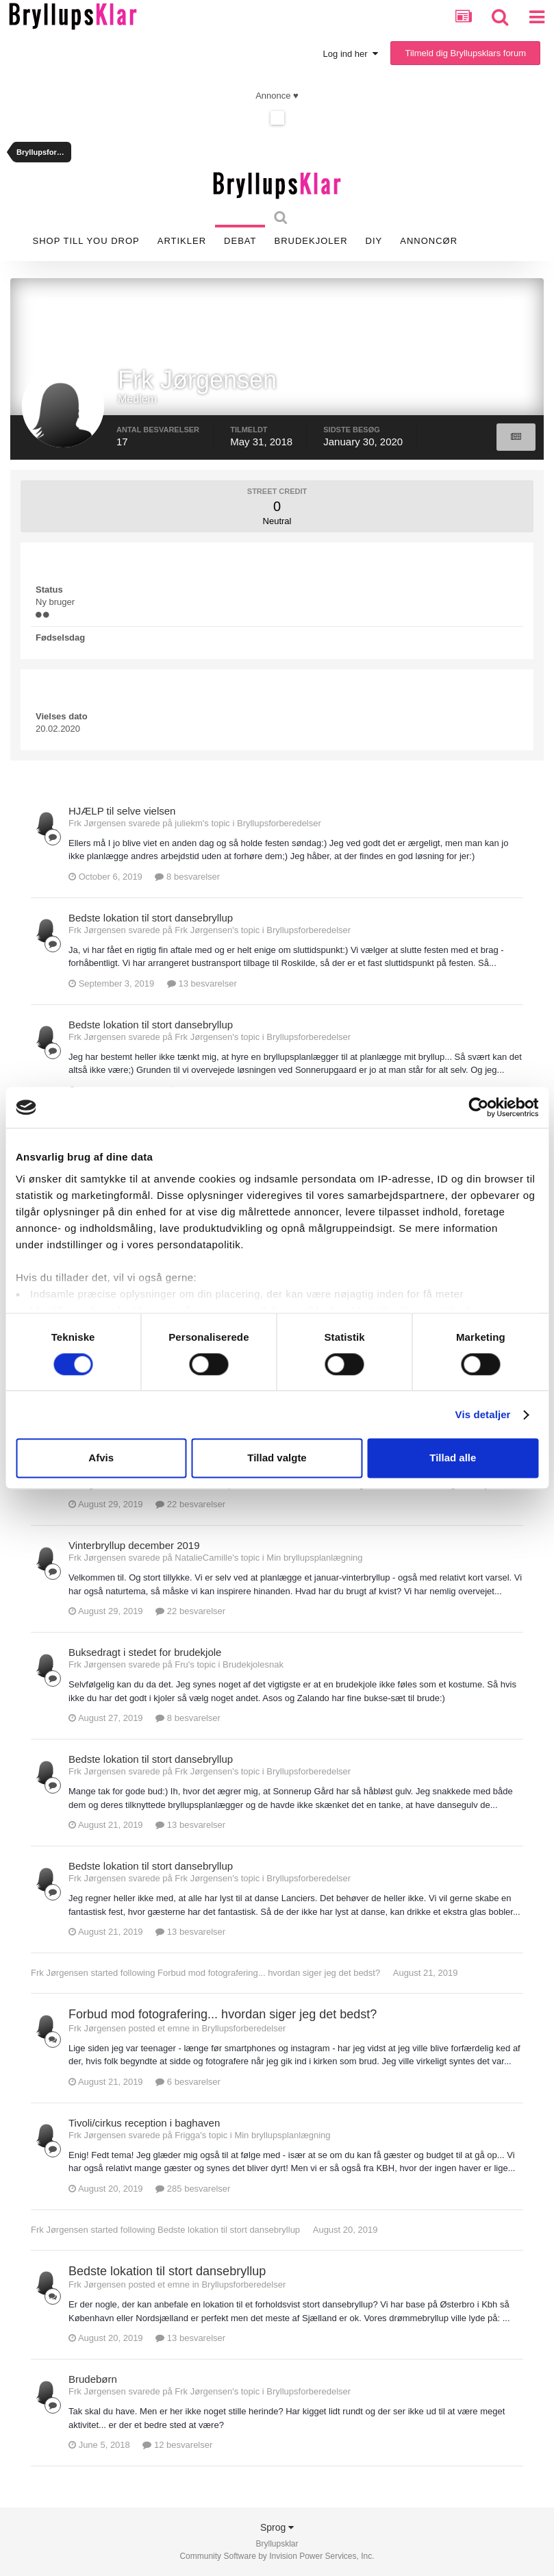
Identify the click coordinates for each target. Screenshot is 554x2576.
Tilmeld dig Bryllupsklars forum (465, 53)
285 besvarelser (192, 2188)
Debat (240, 241)
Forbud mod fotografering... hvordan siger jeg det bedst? (269, 1973)
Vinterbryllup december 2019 (134, 1545)
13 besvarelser (202, 983)
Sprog (277, 2527)
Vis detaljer (483, 1414)
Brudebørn (92, 2379)
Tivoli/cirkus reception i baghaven (144, 2123)
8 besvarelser (187, 876)
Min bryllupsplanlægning (314, 1557)
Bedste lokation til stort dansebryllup (150, 918)
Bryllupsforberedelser (279, 823)
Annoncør (428, 241)
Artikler (182, 241)
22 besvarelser (190, 1504)
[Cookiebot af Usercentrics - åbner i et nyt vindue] (478, 1107)
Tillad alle (452, 1458)
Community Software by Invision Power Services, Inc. (276, 2556)
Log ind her (350, 54)
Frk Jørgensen (59, 1973)
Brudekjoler (310, 241)
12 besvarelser (177, 2445)
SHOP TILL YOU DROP (86, 241)
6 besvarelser (188, 2082)
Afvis (101, 1458)
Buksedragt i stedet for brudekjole (144, 1652)
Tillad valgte (276, 1458)
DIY (374, 241)
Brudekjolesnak (253, 1664)
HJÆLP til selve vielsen (121, 811)
